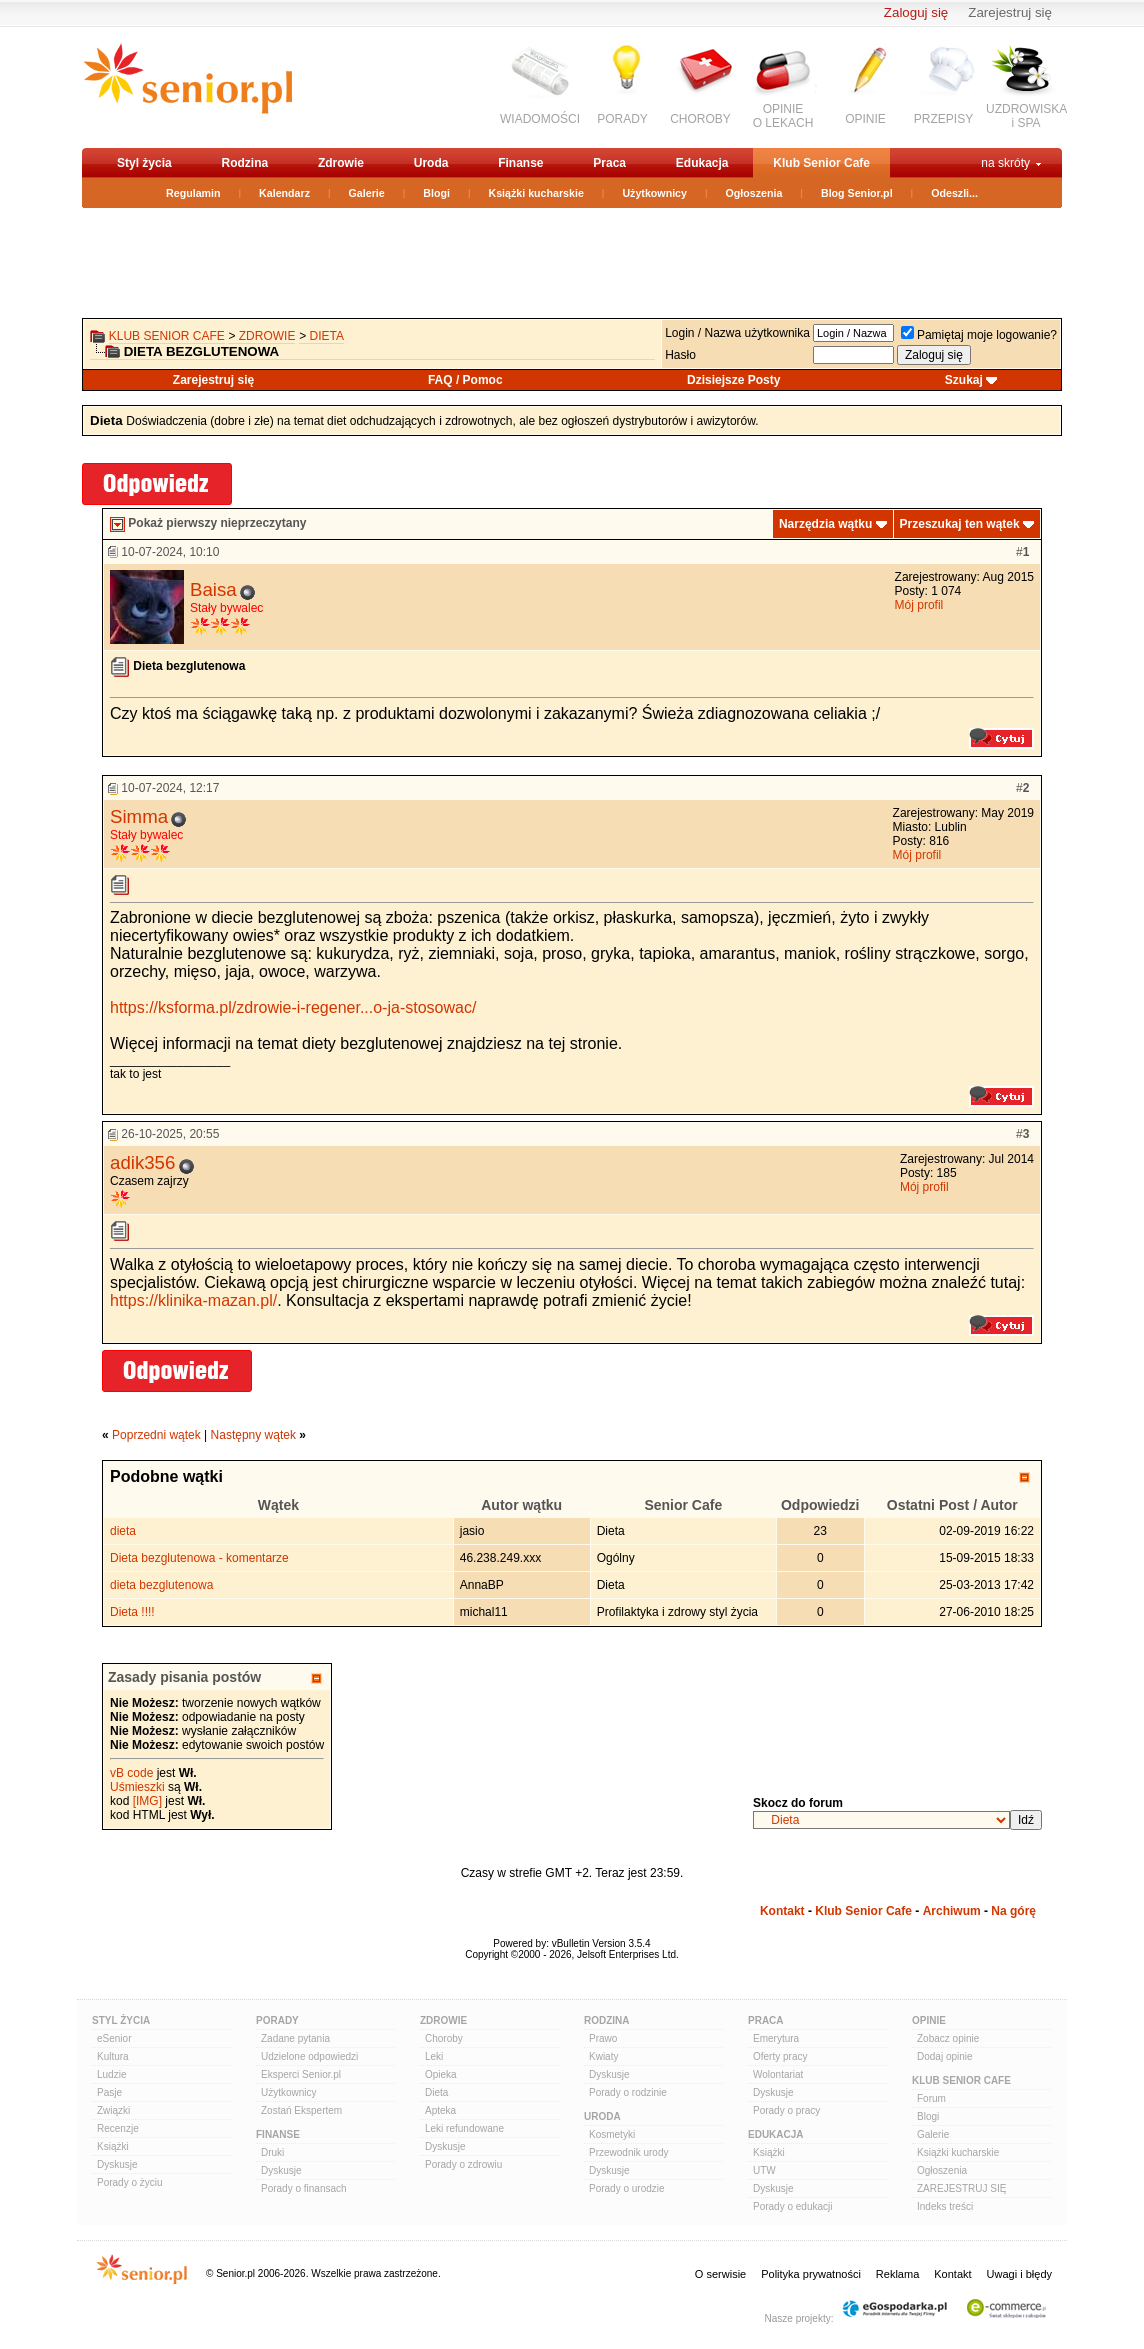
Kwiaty (603, 2056)
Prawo (603, 2038)
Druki (272, 2152)
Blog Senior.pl (857, 193)
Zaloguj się (916, 12)
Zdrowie (341, 163)
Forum (931, 2098)
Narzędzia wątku (825, 524)
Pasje (109, 2092)
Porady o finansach (304, 2188)
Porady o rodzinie (628, 2092)
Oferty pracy (780, 2056)
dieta (123, 1531)
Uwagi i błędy (1019, 2274)
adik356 (142, 1162)
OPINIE (865, 119)
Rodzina (244, 163)
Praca (609, 163)
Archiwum (952, 1911)
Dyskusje (117, 2164)
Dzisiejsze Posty (733, 380)
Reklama (897, 2274)
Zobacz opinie (948, 2038)
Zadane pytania (295, 2038)
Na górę (1013, 1911)
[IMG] (147, 1801)
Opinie (929, 2020)
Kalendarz (284, 193)
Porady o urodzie (627, 2188)
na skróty (1005, 163)
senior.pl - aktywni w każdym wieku (187, 86)
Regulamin (193, 193)
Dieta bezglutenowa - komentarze (199, 1558)
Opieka (441, 2074)
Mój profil (919, 605)
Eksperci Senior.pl (301, 2074)
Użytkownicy (654, 193)
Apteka (440, 2110)
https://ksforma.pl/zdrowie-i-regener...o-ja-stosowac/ (293, 1007)
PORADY (622, 119)
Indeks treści (945, 2206)
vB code (131, 1773)
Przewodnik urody (628, 2152)
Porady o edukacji (793, 2206)
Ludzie (111, 2074)
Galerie (367, 193)
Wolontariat (778, 2074)
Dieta (327, 336)
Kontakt (782, 1911)
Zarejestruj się (1010, 12)
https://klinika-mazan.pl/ (193, 1300)
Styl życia (144, 163)
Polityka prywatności (811, 2274)
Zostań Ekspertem (301, 2110)
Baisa (213, 589)
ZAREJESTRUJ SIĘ (961, 2188)
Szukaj (964, 380)
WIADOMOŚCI (540, 119)
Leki (434, 2056)
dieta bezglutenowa (161, 1585)
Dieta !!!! (132, 1612)
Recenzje (118, 2128)
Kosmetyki (612, 2134)
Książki (113, 2146)
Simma (139, 816)
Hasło (680, 355)
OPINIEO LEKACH (783, 116)
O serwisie (720, 2274)
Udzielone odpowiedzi (309, 2056)
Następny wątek (253, 1435)
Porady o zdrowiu (463, 2164)
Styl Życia (121, 2020)
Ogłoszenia (754, 193)
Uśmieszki (137, 1787)
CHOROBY (700, 119)
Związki (113, 2110)
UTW (764, 2170)
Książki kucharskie (535, 193)
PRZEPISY (943, 119)
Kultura (113, 2056)
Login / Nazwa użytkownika (737, 333)
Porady (277, 2020)
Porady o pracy (786, 2110)
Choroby (444, 2038)
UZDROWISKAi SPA (1026, 116)
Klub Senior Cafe (821, 163)
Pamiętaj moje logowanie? (979, 335)
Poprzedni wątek (156, 1435)
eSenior (114, 2038)
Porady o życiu (130, 2182)
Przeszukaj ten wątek (960, 524)
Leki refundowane (464, 2128)
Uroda (431, 163)
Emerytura (776, 2038)
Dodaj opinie (945, 2056)
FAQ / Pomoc (465, 380)
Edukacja (702, 163)
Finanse (520, 163)
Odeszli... (954, 193)
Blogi (436, 193)
